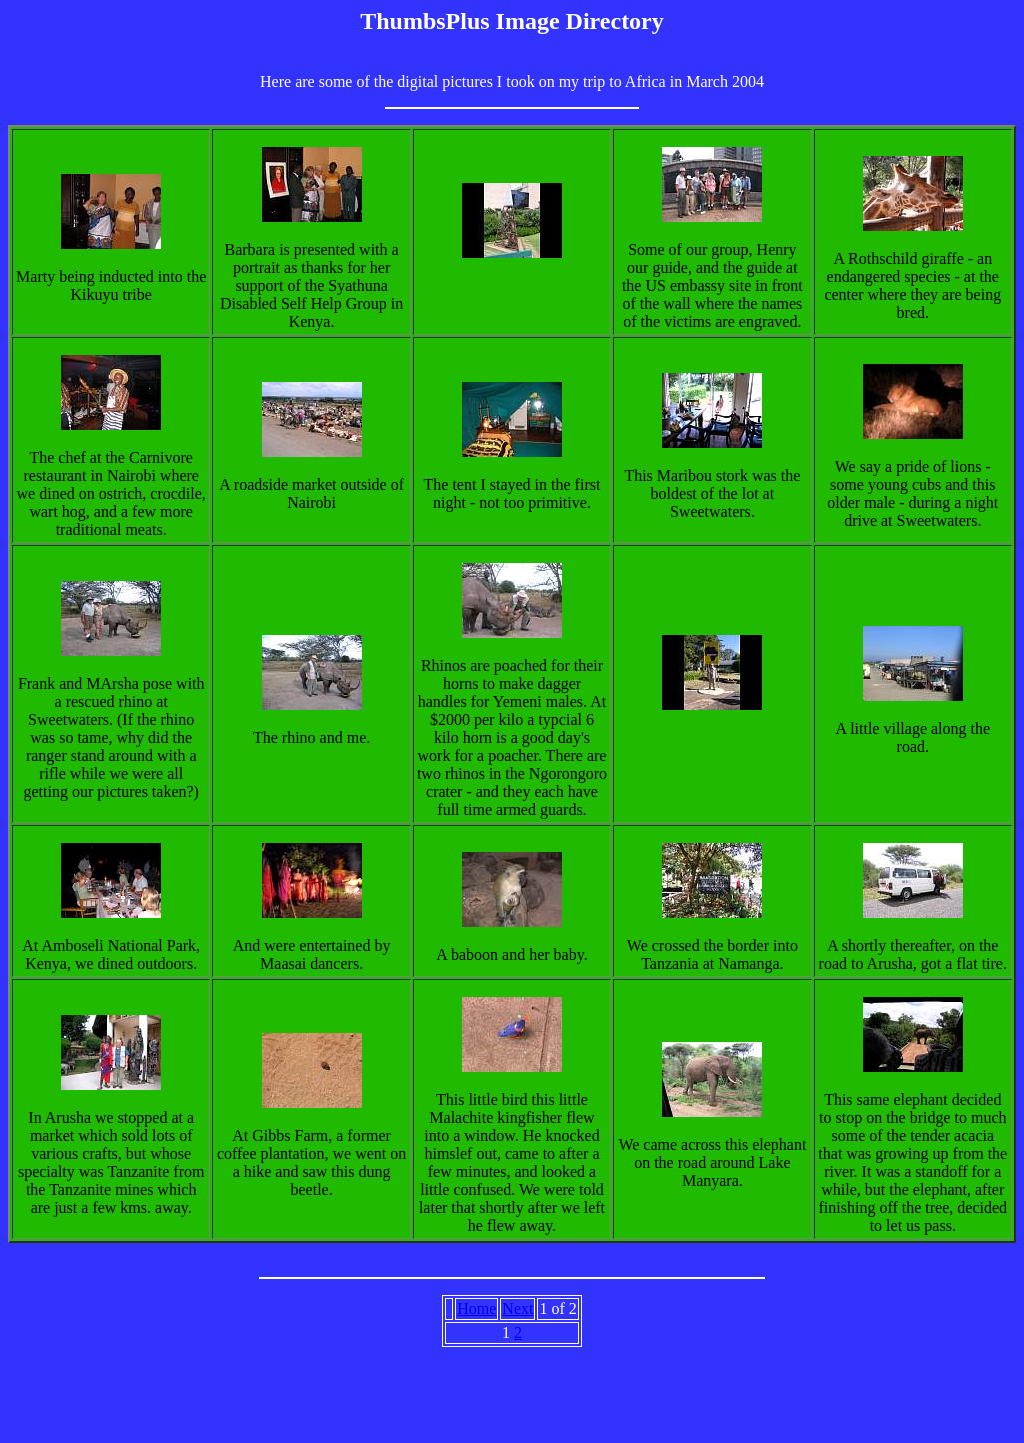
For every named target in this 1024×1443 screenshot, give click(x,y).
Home (476, 1308)
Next (517, 1308)
